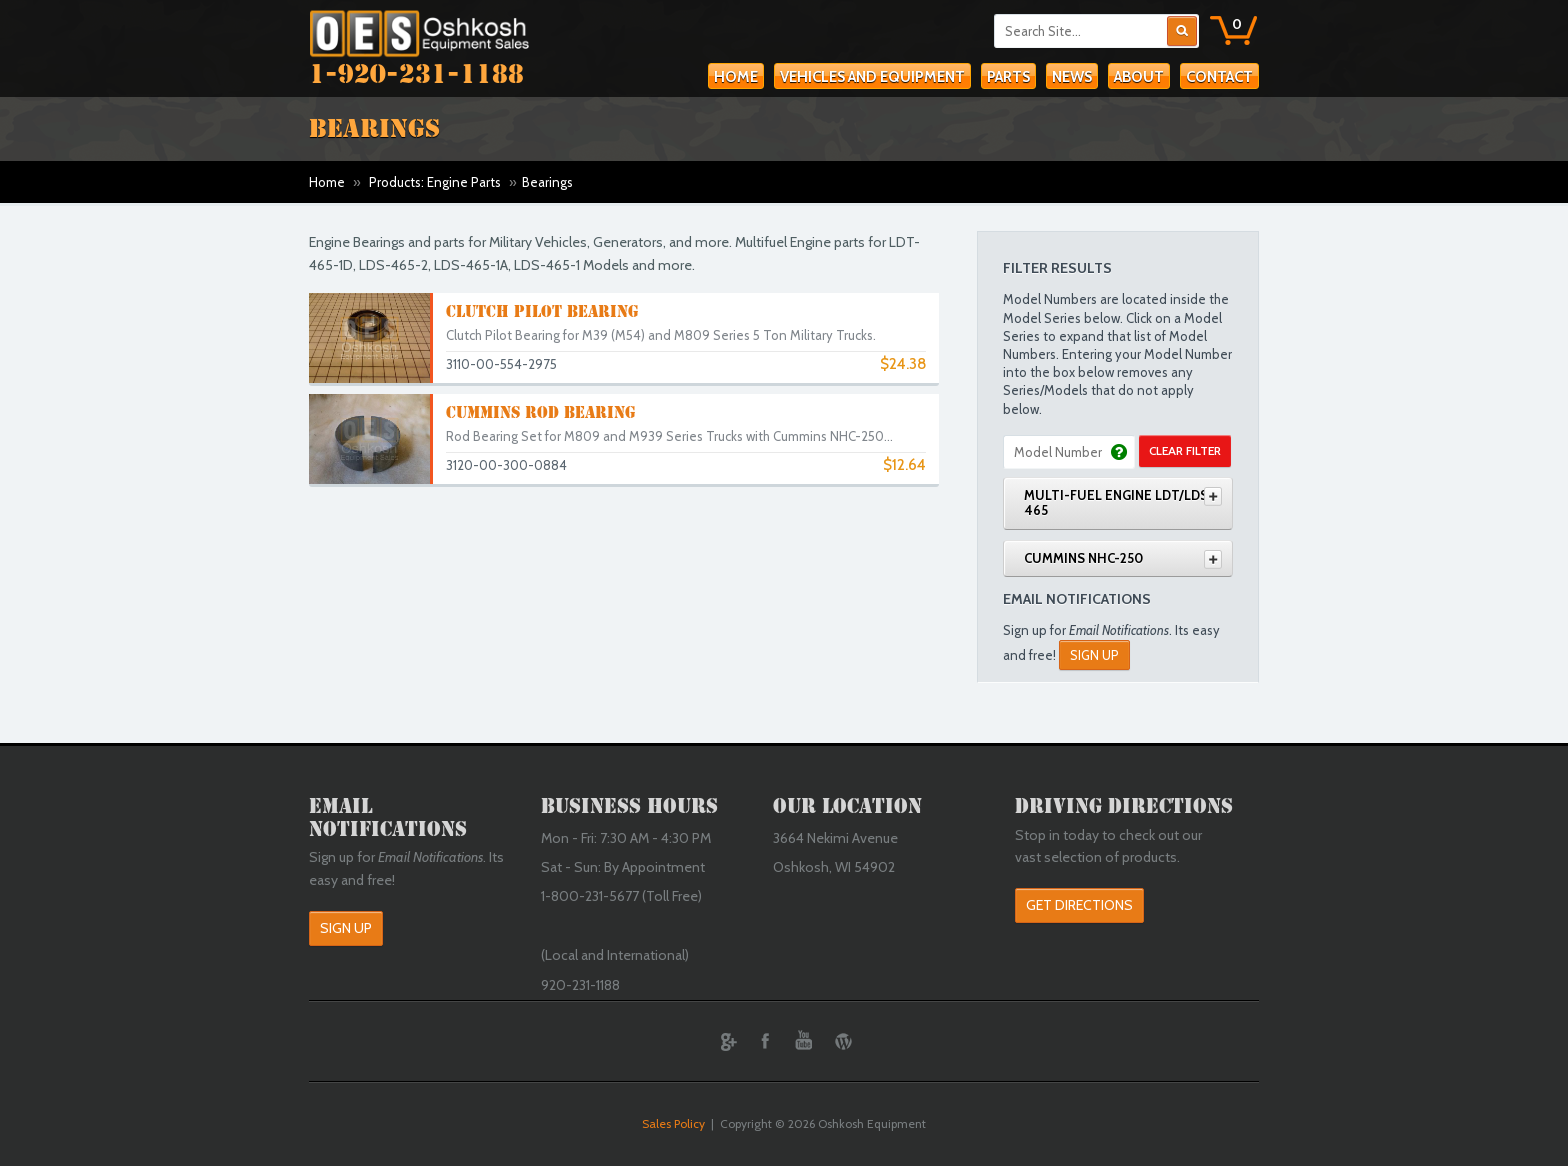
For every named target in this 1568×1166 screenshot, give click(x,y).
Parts (1008, 77)
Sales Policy (673, 1123)
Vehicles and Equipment (872, 77)
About (1139, 77)
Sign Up (1094, 655)
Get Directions (1079, 905)
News (1072, 77)
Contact (1219, 77)
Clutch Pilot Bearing (542, 311)
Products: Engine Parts (435, 182)
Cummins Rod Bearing (540, 412)
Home (736, 77)
